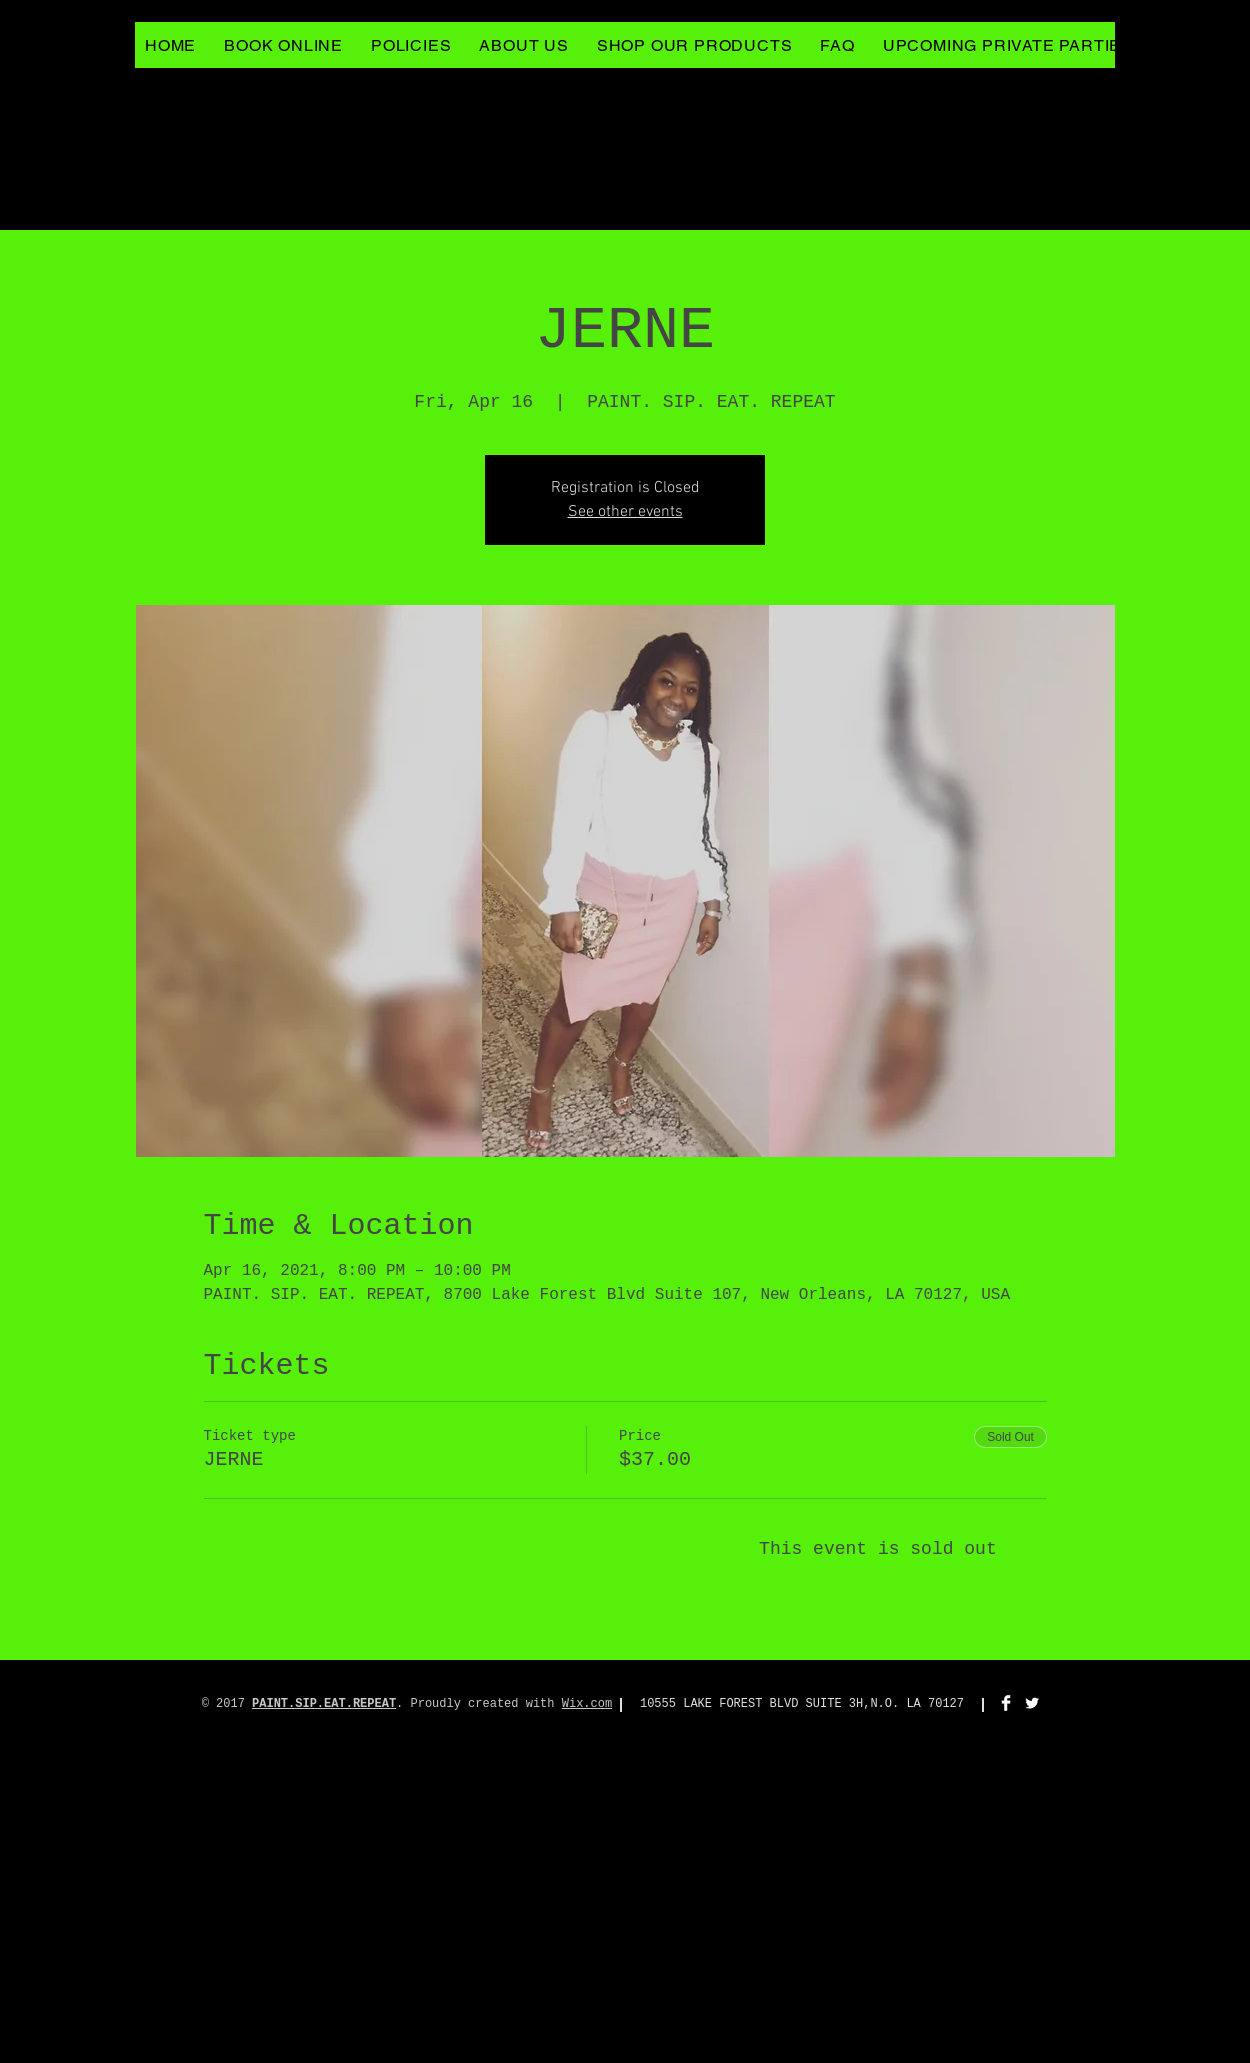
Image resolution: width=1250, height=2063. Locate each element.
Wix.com (587, 1704)
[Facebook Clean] (1006, 1703)
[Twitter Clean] (1032, 1703)
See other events (625, 512)
